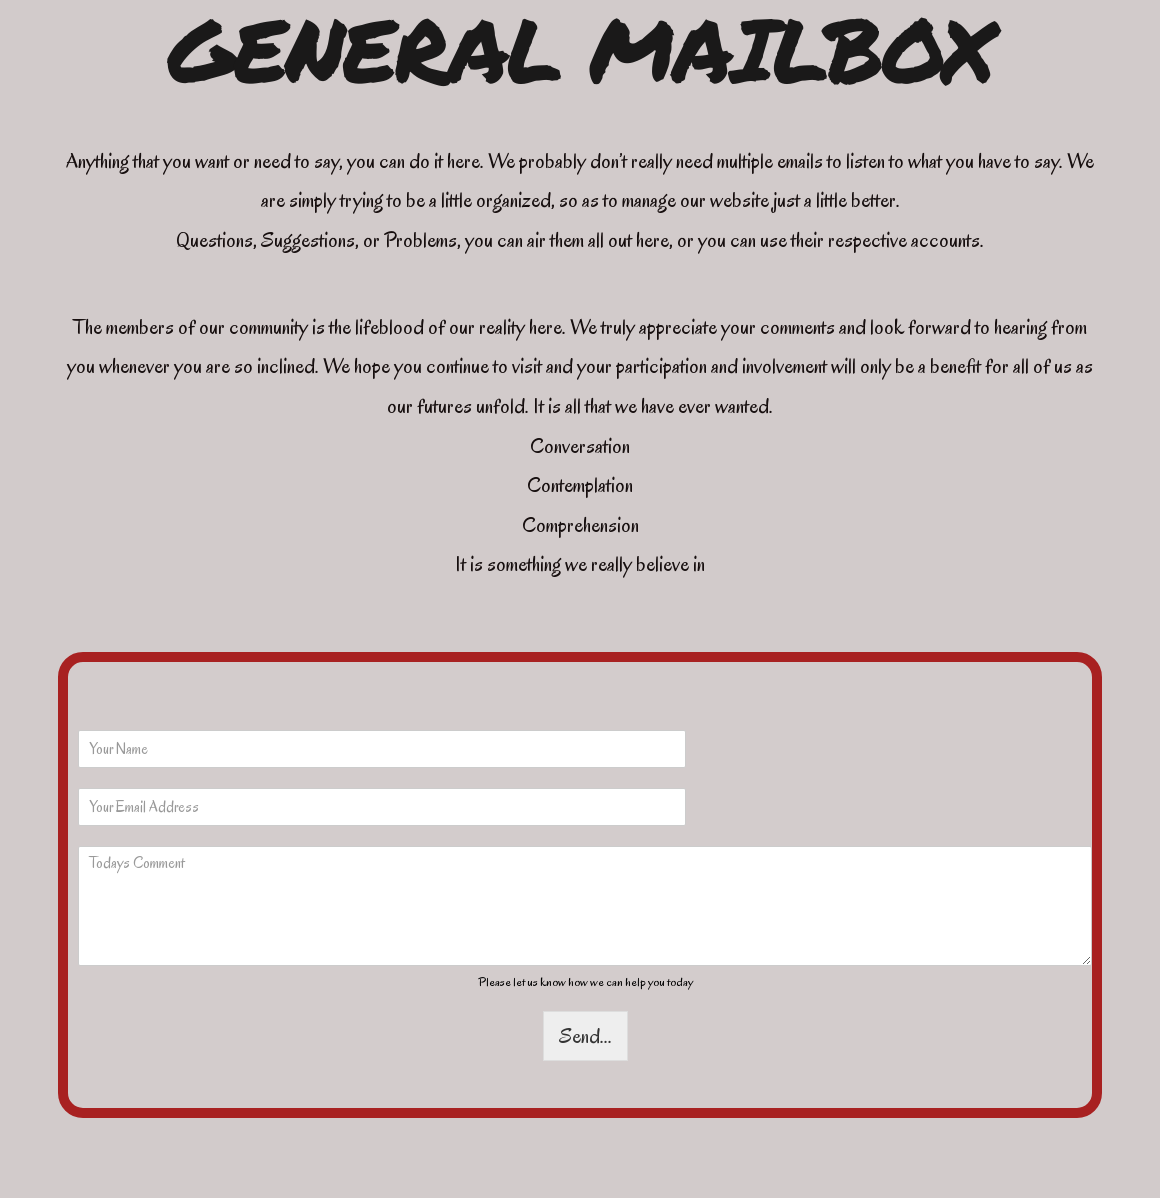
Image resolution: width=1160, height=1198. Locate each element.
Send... (585, 1036)
